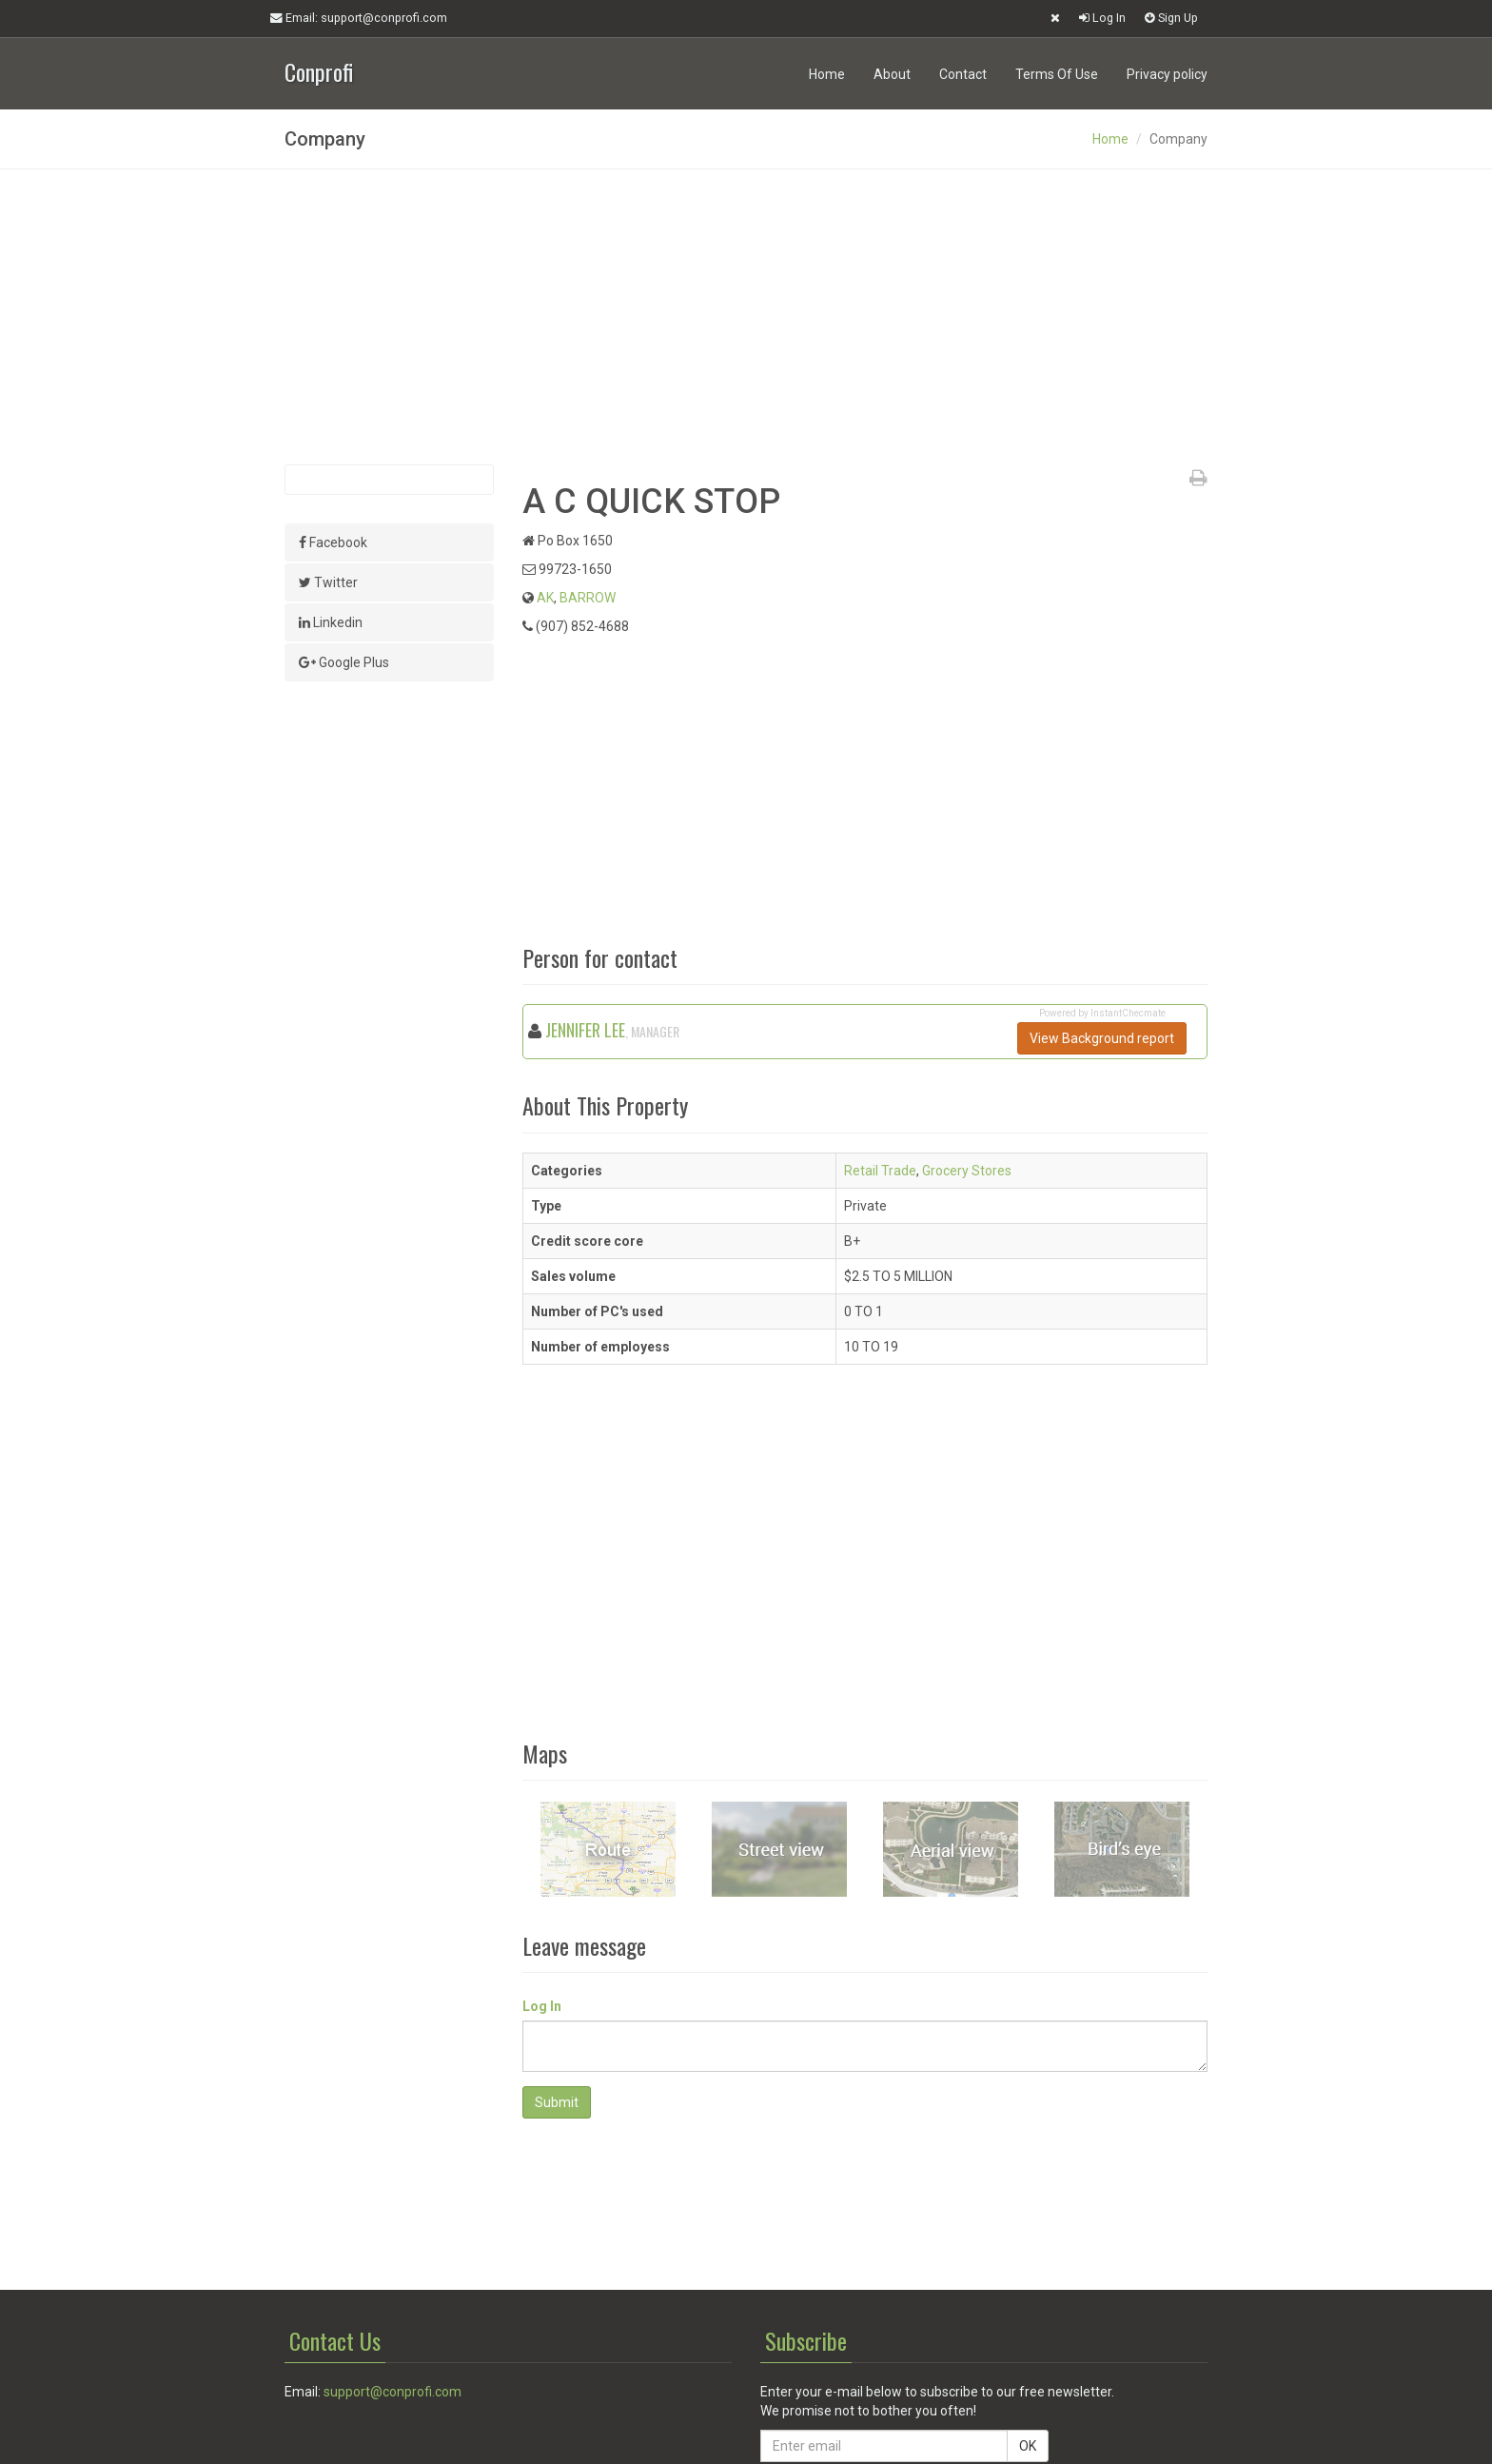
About (892, 74)
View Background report (1102, 1038)
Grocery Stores (966, 1170)
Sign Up (1171, 17)
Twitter (328, 582)
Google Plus (344, 662)
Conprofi (319, 70)
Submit (557, 2102)
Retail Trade (880, 1170)
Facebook (333, 542)
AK (545, 597)
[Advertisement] (746, 317)
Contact (963, 74)
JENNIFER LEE (585, 1029)
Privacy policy (1167, 74)
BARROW (588, 597)
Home (827, 74)
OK (1027, 2446)
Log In (1102, 17)
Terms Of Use (1056, 74)
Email (358, 18)
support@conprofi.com (392, 2391)
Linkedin (331, 622)
